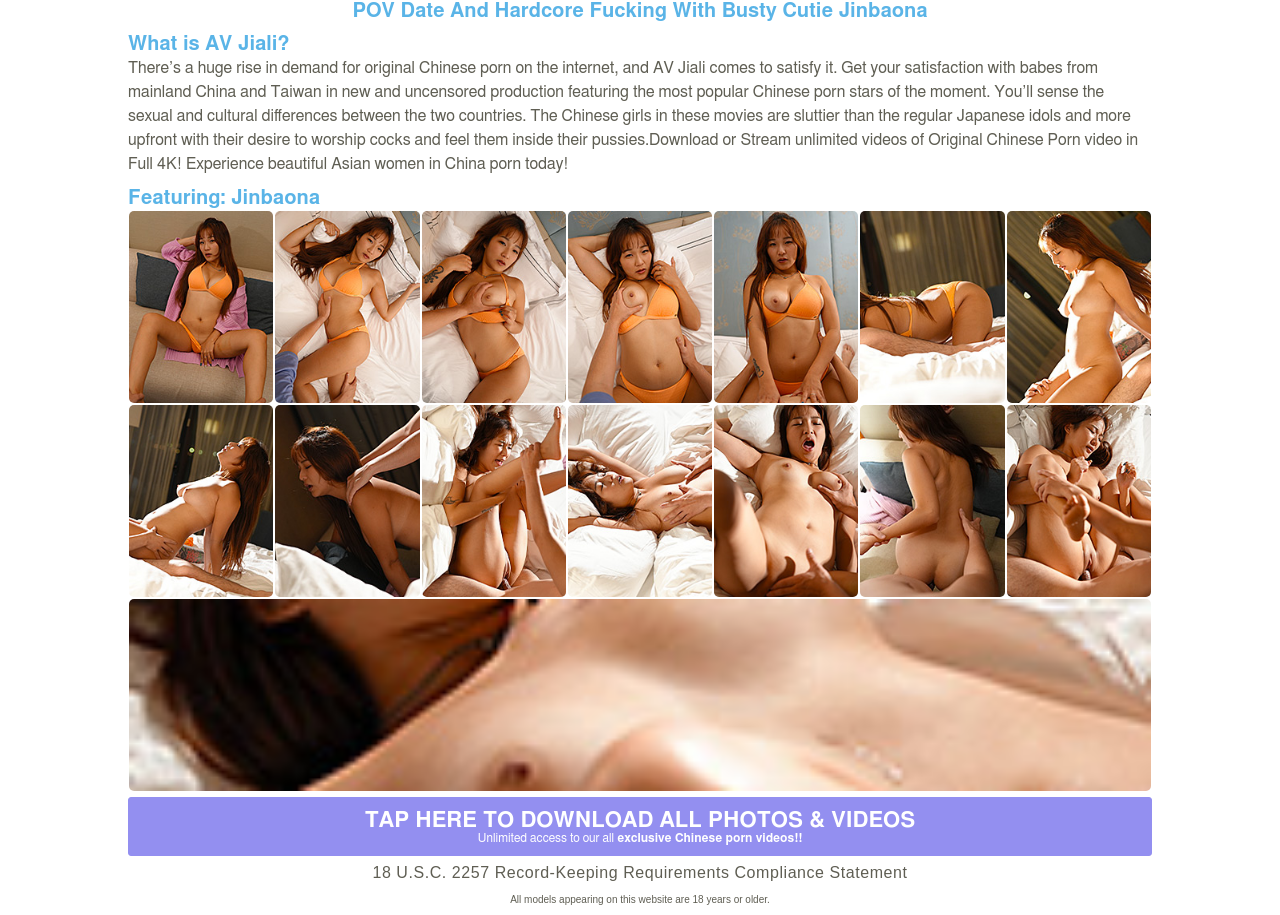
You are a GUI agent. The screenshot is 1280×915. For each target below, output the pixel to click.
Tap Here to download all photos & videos (640, 827)
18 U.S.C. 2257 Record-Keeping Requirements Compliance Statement (639, 872)
